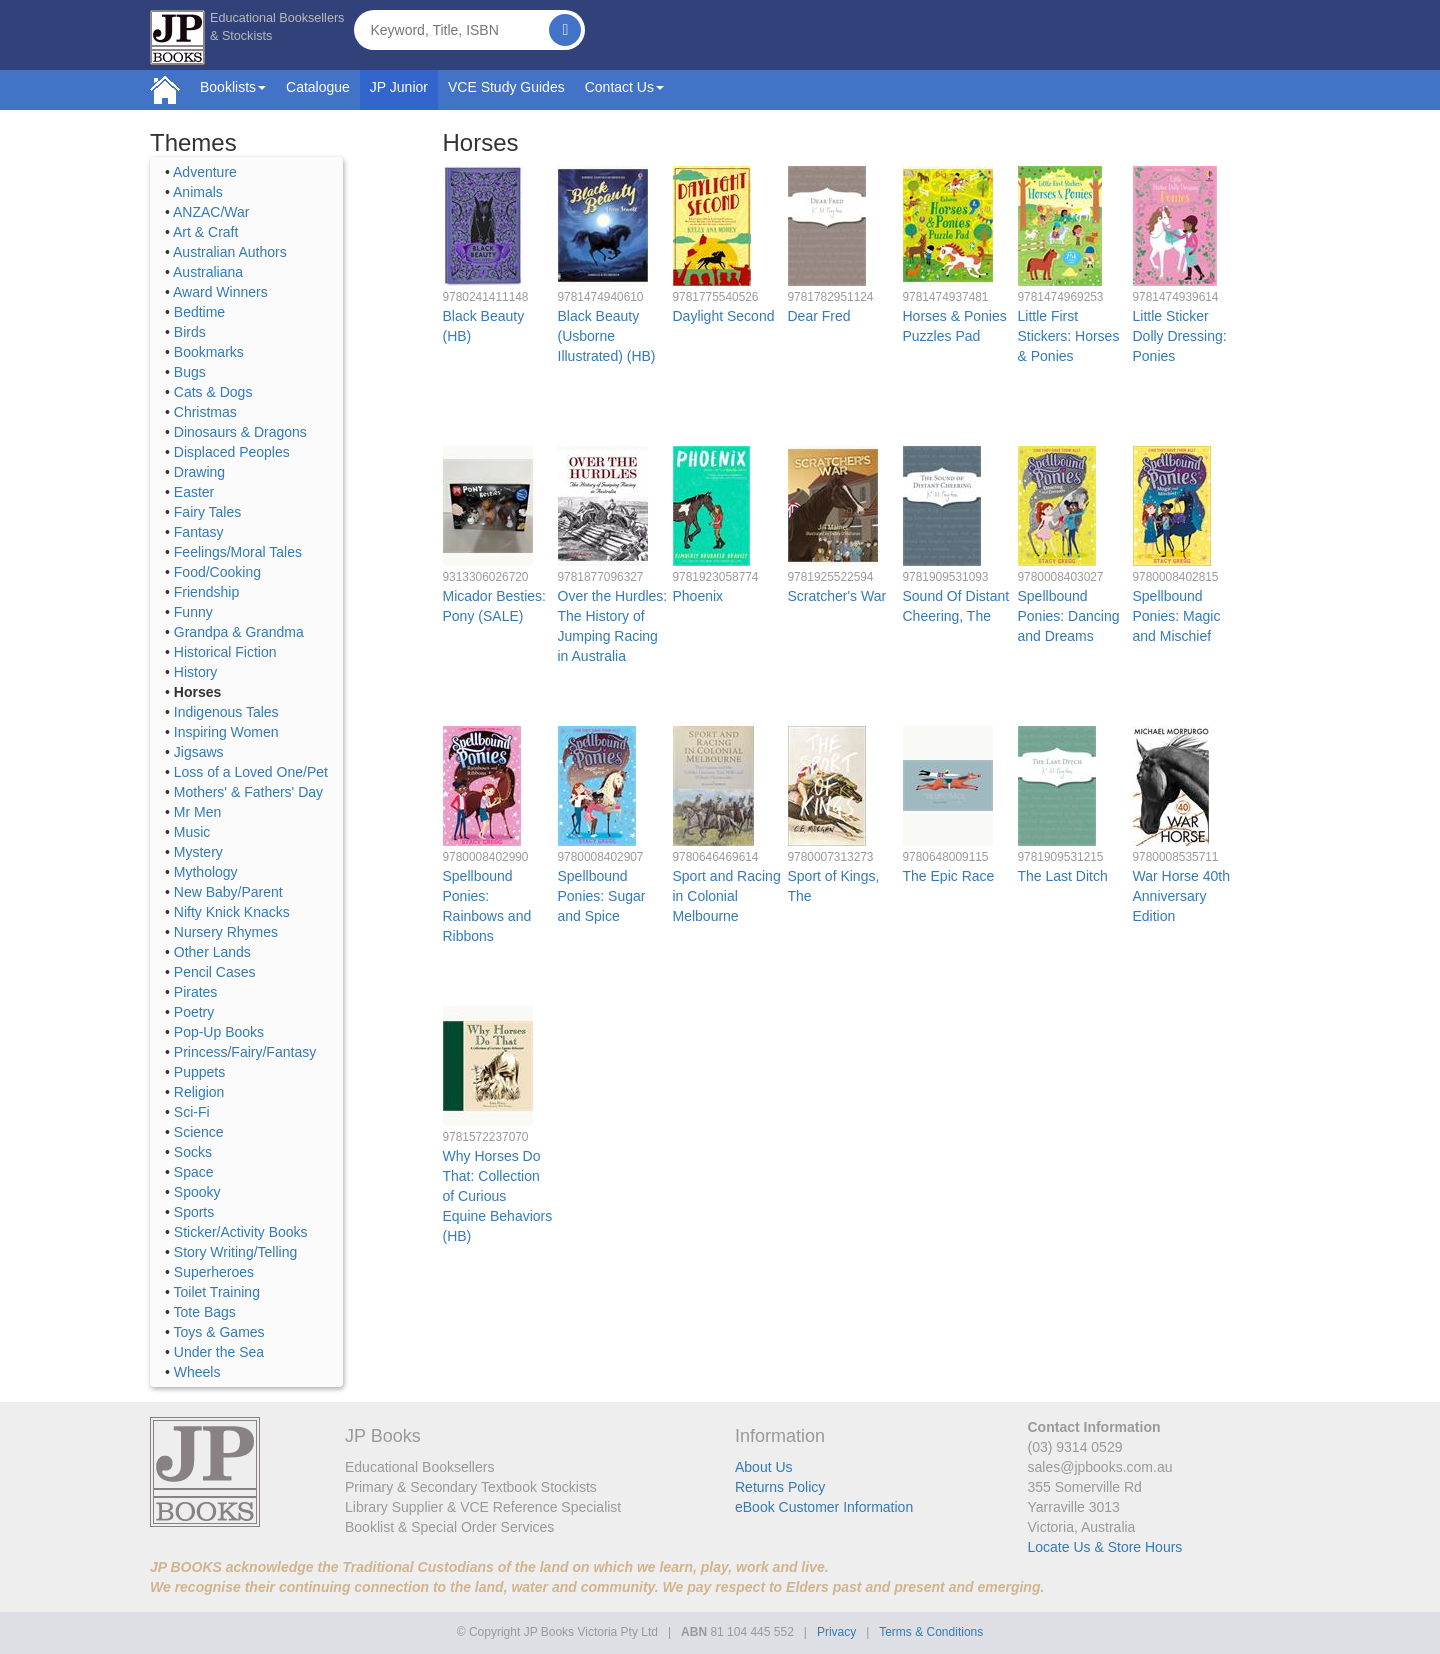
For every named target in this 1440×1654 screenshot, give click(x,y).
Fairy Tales (207, 512)
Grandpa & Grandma (239, 632)
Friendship (206, 592)
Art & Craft (205, 232)
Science (199, 1132)
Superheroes (214, 1272)
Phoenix (698, 596)
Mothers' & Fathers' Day (248, 792)
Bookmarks (209, 352)
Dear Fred (819, 316)
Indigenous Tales (226, 712)
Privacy (836, 1632)
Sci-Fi (192, 1112)
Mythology (206, 872)
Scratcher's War (837, 596)
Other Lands (212, 952)
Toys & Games (219, 1332)
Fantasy (199, 532)
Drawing (199, 472)
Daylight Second (724, 316)
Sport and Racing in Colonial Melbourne (727, 896)
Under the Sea (219, 1352)
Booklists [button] (233, 87)
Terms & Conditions (931, 1632)
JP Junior (399, 87)
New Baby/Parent (228, 892)
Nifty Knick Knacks (232, 912)
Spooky (197, 1192)
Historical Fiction (225, 652)
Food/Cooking (217, 572)
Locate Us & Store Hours (1105, 1547)
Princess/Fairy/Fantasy (245, 1052)
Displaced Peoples (232, 452)
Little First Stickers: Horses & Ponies (1069, 336)
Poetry (194, 1012)
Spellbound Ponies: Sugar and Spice (602, 896)
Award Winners (220, 292)
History (196, 672)
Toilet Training (217, 1292)
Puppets (199, 1072)
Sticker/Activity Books (241, 1232)
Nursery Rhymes (226, 932)
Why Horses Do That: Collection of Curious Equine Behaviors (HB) (498, 1196)
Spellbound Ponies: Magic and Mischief (1177, 616)
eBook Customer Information (824, 1507)
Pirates (196, 992)
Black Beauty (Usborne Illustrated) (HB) (607, 336)
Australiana (208, 272)
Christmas (205, 412)
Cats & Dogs (213, 392)
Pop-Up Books (219, 1032)
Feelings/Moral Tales (238, 552)
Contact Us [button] (624, 87)
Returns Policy (780, 1487)
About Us (764, 1467)
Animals (198, 192)
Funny (193, 612)
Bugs (190, 372)
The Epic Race (949, 876)
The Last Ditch (1063, 876)
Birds (190, 332)
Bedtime (199, 312)
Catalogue (318, 87)
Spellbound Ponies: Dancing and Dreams (1069, 616)
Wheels (197, 1372)
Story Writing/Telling (235, 1252)
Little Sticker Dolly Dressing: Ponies (1180, 336)
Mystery (198, 852)
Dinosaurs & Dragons (240, 432)
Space (194, 1172)
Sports (194, 1212)
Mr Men (197, 812)
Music (192, 832)
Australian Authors (230, 252)
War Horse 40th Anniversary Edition (1182, 896)
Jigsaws (199, 752)
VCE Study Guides (506, 87)
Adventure (205, 172)
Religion (199, 1092)
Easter (194, 492)
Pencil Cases (215, 972)
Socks (193, 1152)
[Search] (565, 30)
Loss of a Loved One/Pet (251, 772)
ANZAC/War (211, 212)
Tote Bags (205, 1312)
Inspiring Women (226, 732)
